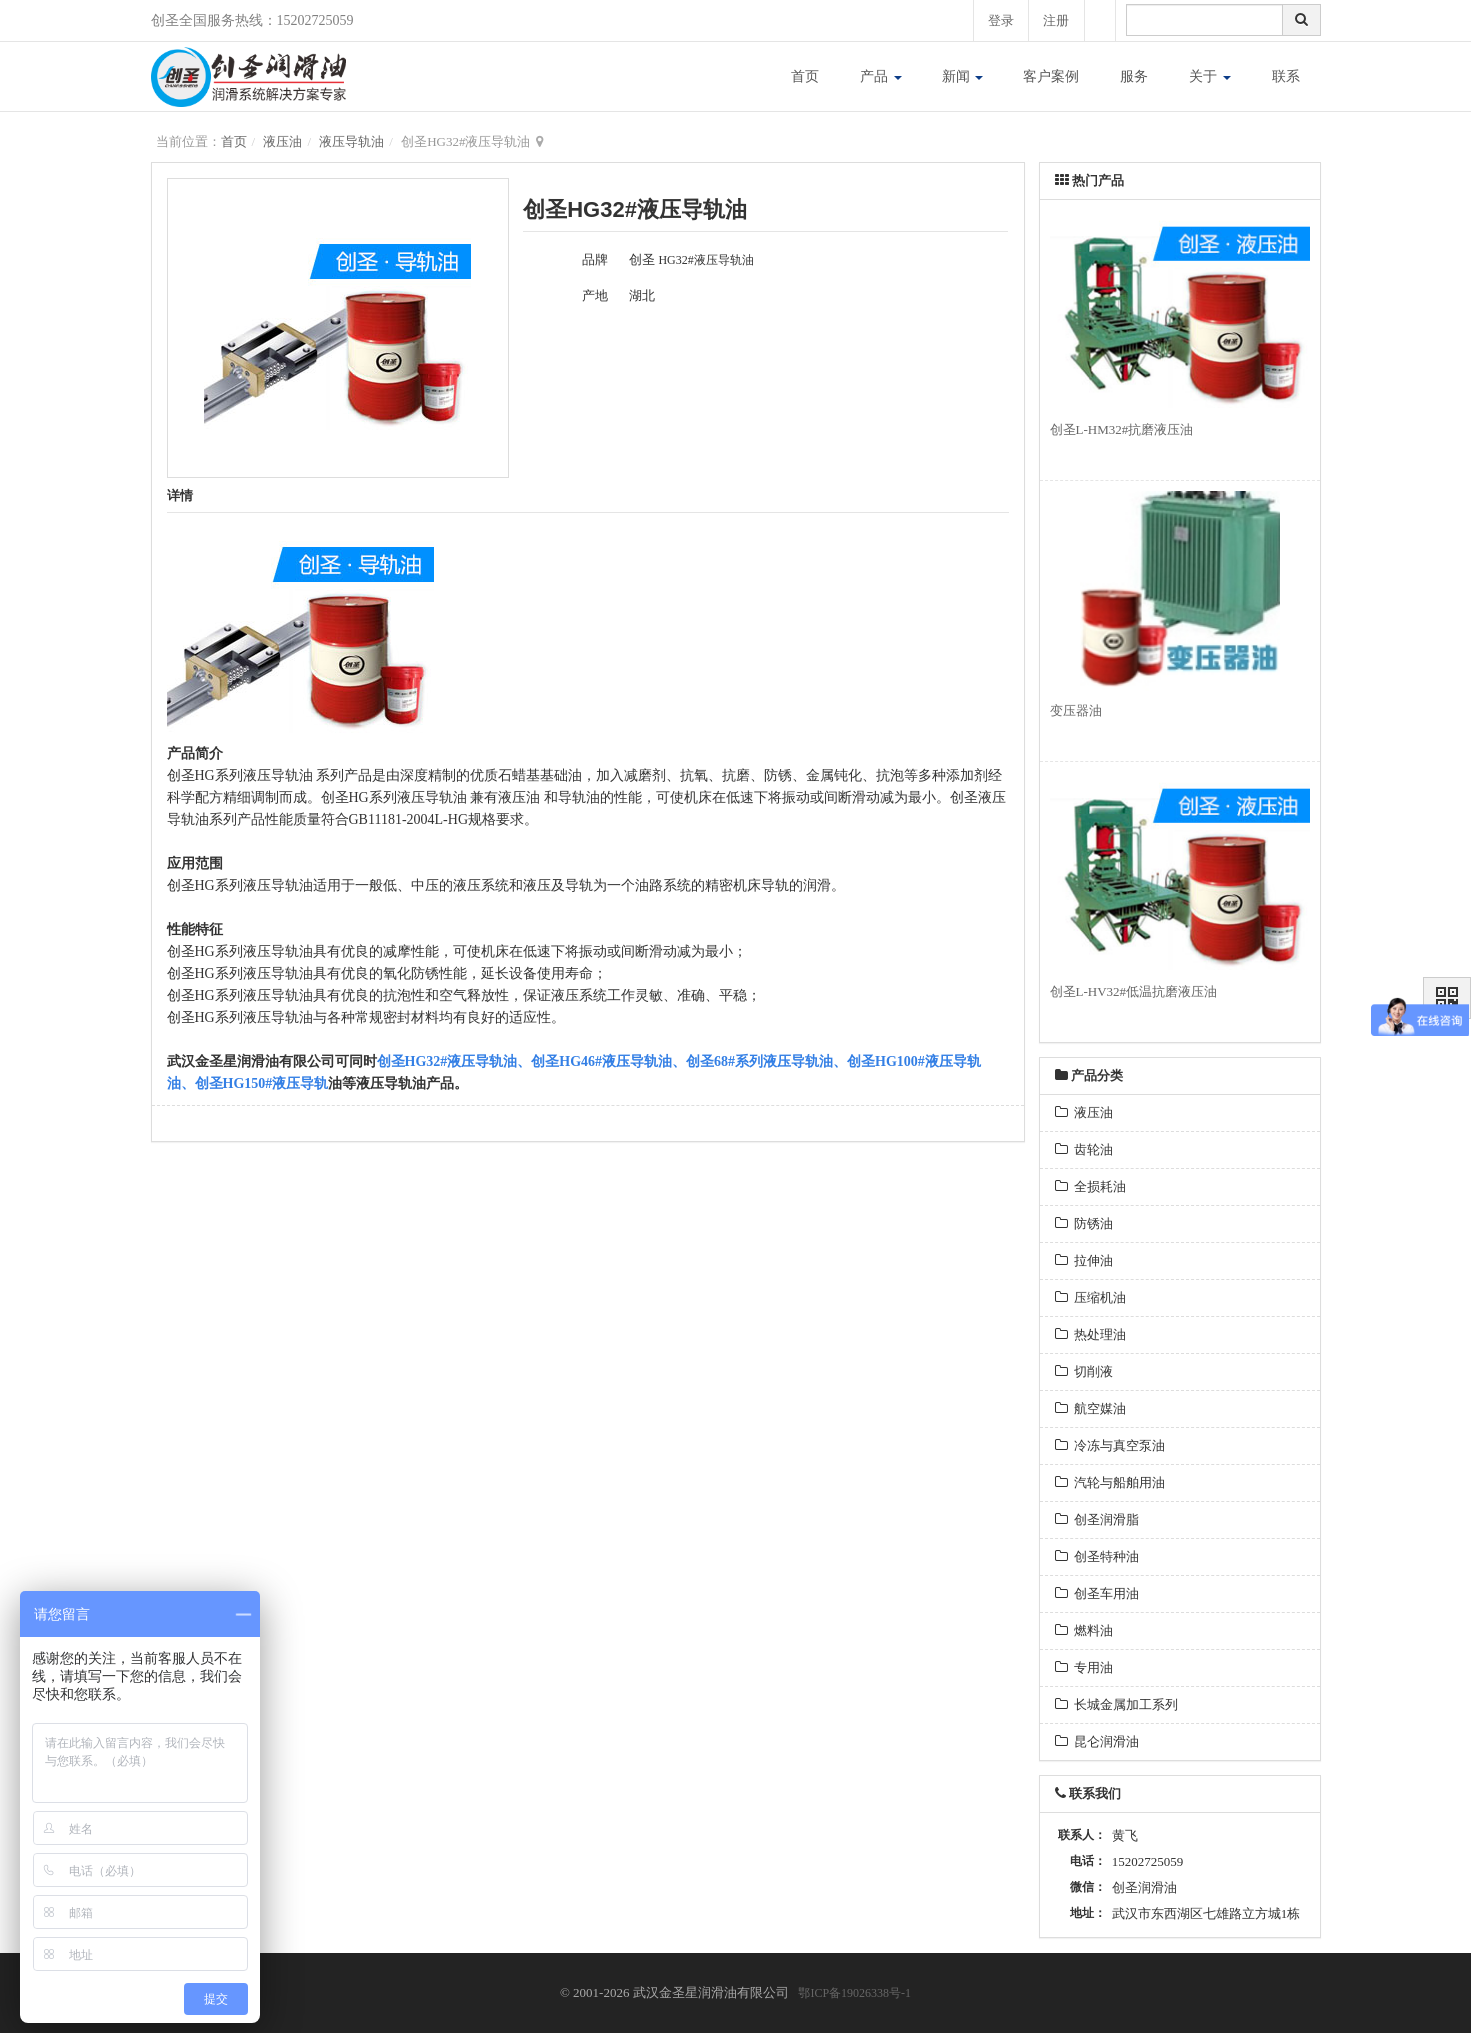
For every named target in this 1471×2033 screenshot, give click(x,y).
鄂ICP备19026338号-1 (854, 1993)
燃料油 (1084, 1630)
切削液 (1084, 1371)
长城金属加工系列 (1117, 1704)
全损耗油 (1091, 1186)
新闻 (963, 76)
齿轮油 (1084, 1149)
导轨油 (446, 797)
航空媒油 (1091, 1408)
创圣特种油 (1097, 1556)
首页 (805, 76)
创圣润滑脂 (1097, 1519)
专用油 (1084, 1667)
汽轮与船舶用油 (1110, 1482)
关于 (1210, 76)
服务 (1134, 76)
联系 (1286, 76)
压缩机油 (1091, 1297)
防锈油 (1084, 1223)
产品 (881, 76)
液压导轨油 (351, 141)
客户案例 (1051, 76)
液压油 (282, 141)
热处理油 (1091, 1334)
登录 (999, 20)
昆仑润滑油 (1097, 1741)
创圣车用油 (1097, 1593)
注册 (1056, 20)
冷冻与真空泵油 (1110, 1445)
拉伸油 (1084, 1260)
